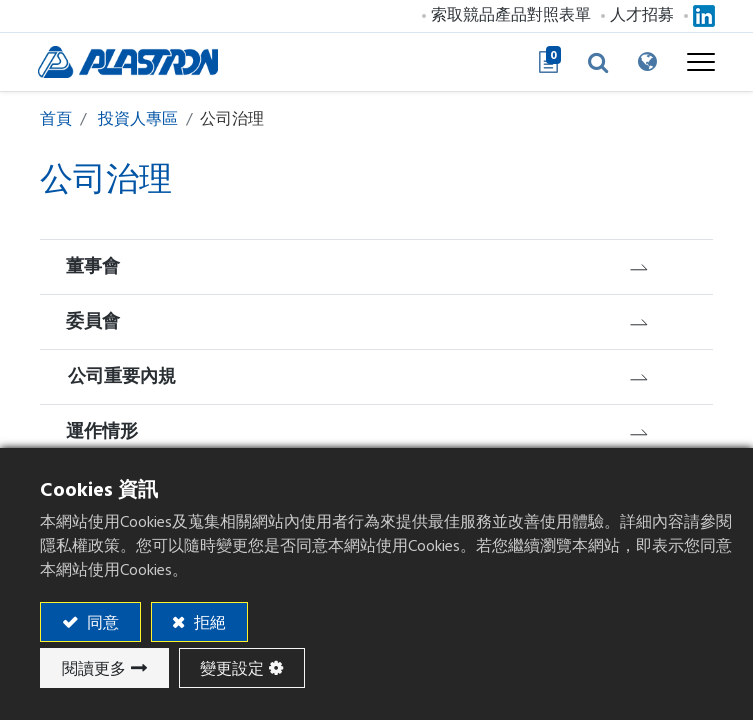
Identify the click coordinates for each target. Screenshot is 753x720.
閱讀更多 (94, 669)
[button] (596, 62)
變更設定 (232, 669)
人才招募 (640, 15)
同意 (101, 623)
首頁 (56, 119)
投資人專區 (138, 119)
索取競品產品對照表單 (509, 15)
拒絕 (208, 623)
